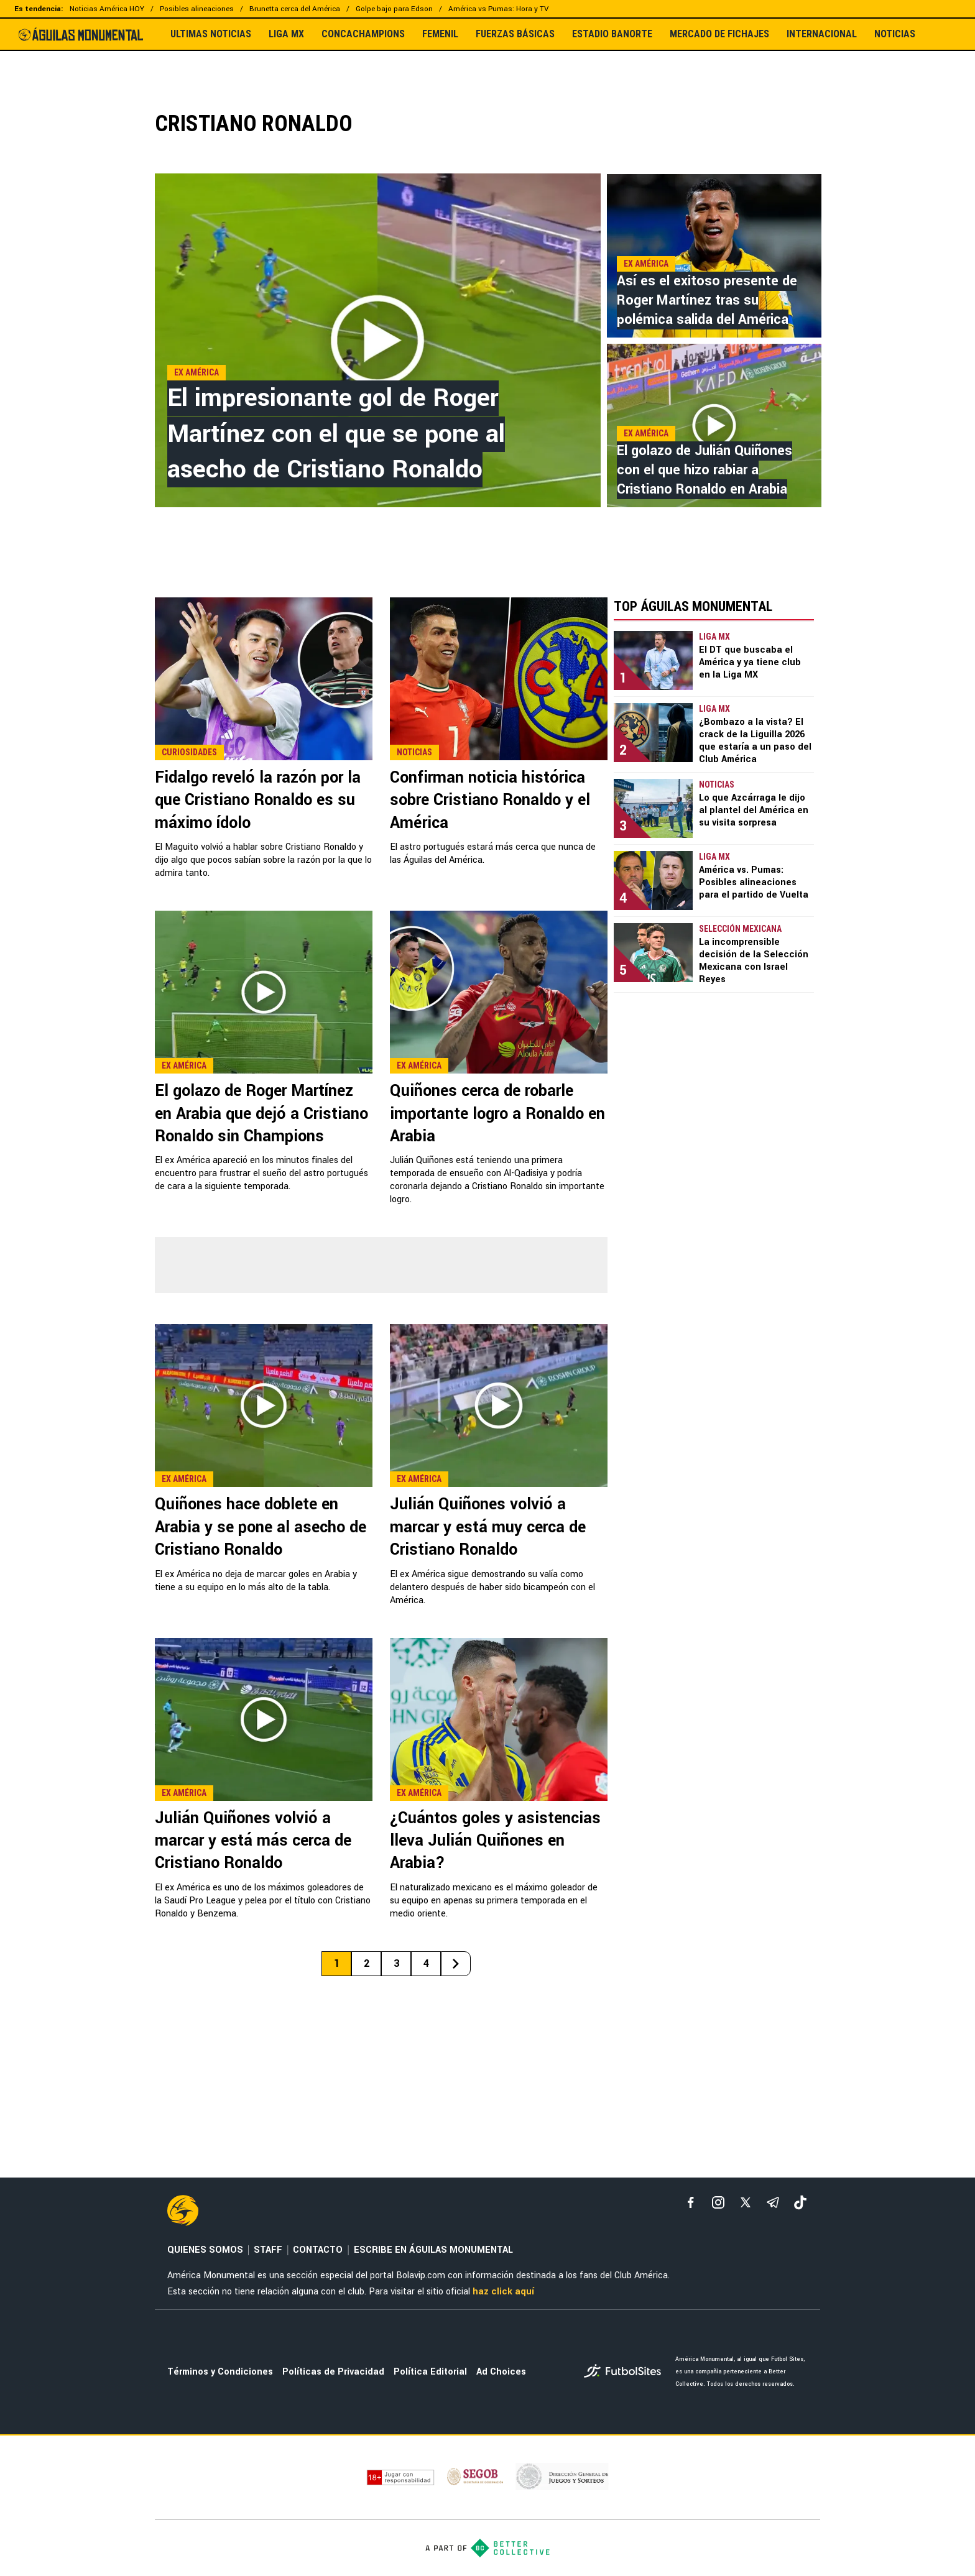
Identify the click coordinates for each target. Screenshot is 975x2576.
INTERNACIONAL (822, 34)
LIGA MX (286, 34)
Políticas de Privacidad (333, 2371)
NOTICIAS (894, 34)
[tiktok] (800, 2202)
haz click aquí (503, 2291)
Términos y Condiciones (220, 2371)
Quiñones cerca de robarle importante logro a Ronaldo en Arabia (497, 1114)
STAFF (268, 2249)
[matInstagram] (718, 2202)
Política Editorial (430, 2371)
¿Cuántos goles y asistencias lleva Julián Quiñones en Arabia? (495, 1841)
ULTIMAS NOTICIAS (210, 34)
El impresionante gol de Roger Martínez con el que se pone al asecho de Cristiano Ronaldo (336, 433)
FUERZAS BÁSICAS (515, 34)
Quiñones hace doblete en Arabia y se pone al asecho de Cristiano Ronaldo (260, 1527)
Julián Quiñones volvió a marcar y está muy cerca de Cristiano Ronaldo (488, 1527)
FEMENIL (440, 34)
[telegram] (772, 2202)
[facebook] (690, 2202)
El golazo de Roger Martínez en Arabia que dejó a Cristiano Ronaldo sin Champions (261, 1114)
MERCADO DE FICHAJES (719, 34)
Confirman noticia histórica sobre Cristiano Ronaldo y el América (490, 800)
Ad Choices (501, 2371)
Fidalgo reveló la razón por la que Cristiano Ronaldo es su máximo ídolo (258, 800)
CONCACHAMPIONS (363, 34)
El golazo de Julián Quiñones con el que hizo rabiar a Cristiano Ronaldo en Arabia (704, 470)
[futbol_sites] (625, 2372)
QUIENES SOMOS (205, 2249)
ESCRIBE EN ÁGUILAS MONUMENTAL (433, 2249)
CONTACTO (318, 2249)
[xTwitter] (745, 2202)
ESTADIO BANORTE (612, 34)
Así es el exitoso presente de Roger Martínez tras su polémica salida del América (707, 300)
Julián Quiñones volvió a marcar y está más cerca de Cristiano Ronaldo (253, 1841)
